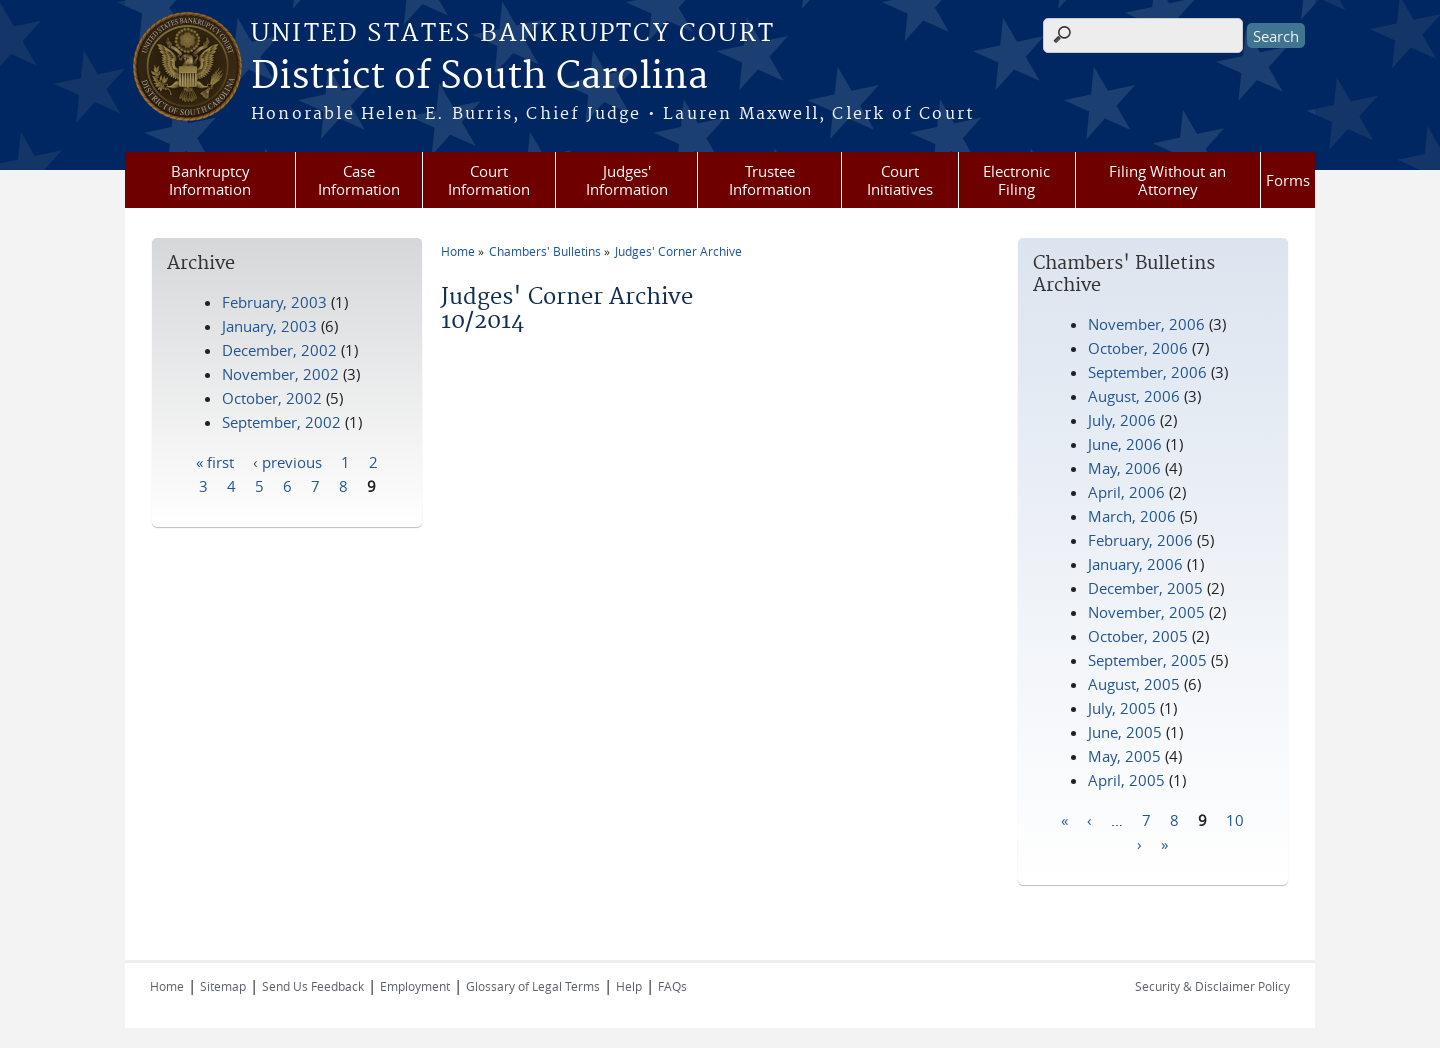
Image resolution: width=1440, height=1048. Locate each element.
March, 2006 (1132, 516)
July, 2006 (1122, 420)
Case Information (359, 180)
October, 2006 (1138, 348)
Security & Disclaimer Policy (1212, 986)
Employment (415, 986)
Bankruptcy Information (210, 180)
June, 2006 (1125, 444)
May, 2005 (1124, 756)
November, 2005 (1146, 612)
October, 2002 (272, 398)
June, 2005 (1125, 732)
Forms (1288, 180)
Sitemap (223, 986)
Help (629, 986)
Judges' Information (627, 180)
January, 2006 (1135, 564)
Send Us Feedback (313, 986)
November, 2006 (1146, 324)
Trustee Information (770, 180)
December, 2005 (1145, 588)
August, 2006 (1134, 396)
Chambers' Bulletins (545, 251)
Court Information (489, 180)
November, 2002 (280, 374)
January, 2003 (269, 326)
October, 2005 (1138, 636)
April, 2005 (1126, 780)
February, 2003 (274, 302)
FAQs (672, 986)
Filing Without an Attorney (1167, 180)
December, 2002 (279, 350)
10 (1235, 819)
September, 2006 (1147, 372)
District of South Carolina (479, 77)
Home (458, 251)
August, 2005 (1134, 684)
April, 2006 (1126, 492)
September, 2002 (281, 422)
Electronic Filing (1016, 180)
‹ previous (287, 461)
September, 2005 (1147, 660)
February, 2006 (1140, 540)
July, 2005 (1122, 708)
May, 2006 (1124, 468)
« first (215, 461)
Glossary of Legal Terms (533, 986)
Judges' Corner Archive (678, 251)
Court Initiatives (900, 180)
